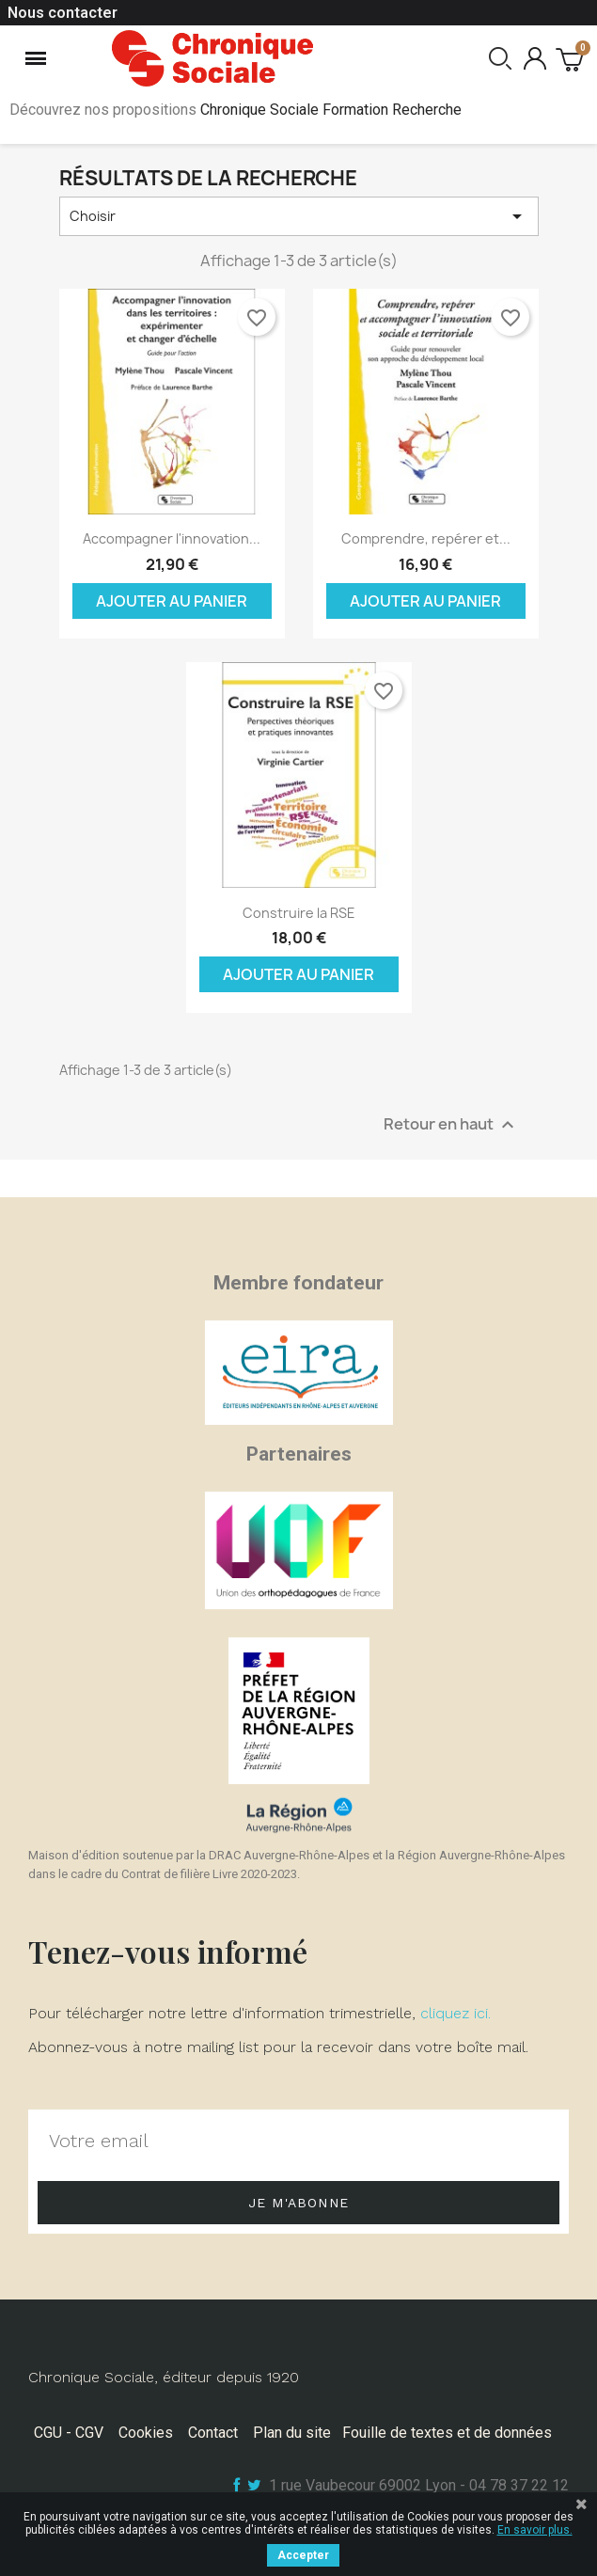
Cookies (145, 2433)
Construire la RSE (299, 913)
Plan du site (292, 2433)
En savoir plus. (535, 2529)
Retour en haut (451, 1124)
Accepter (303, 2555)
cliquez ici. (455, 2013)
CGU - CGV (68, 2433)
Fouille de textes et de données (447, 2433)
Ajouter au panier (171, 601)
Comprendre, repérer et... (426, 538)
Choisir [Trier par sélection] (299, 216)
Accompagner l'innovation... (171, 538)
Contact (213, 2433)
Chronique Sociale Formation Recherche (331, 110)
